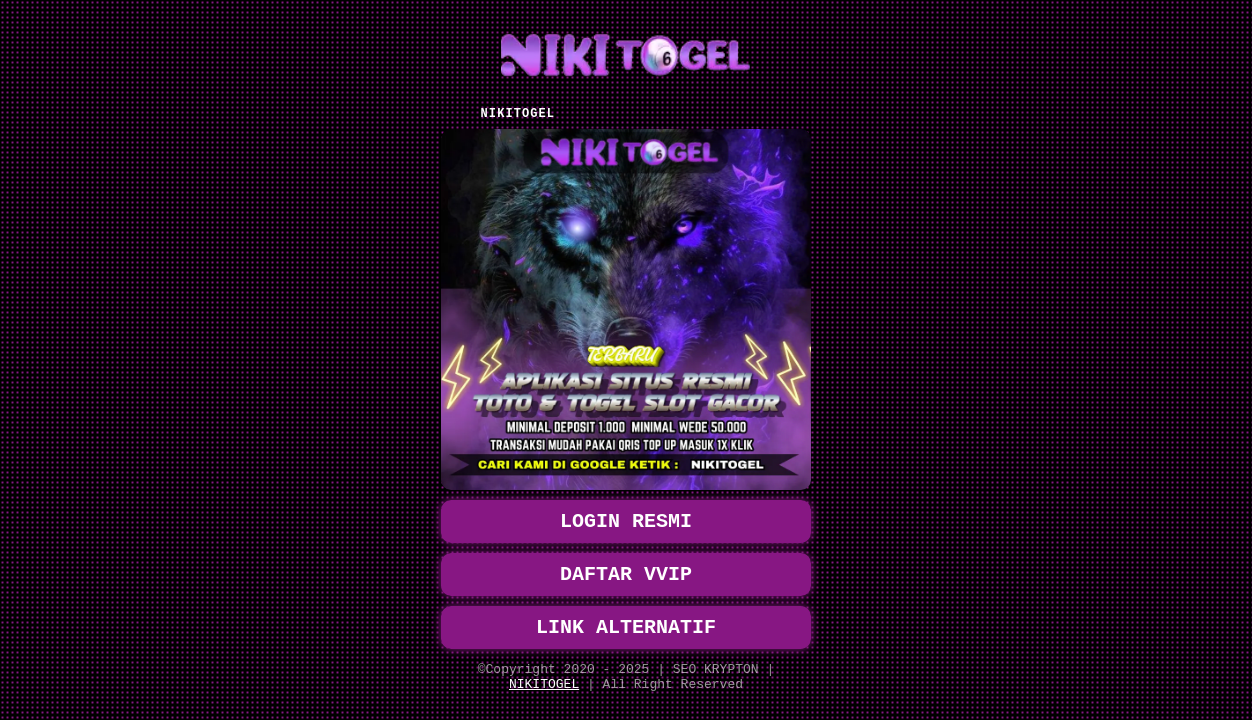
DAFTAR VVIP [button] (626, 562)
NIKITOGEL (544, 683)
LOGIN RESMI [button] (626, 505)
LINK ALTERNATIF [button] (626, 619)
